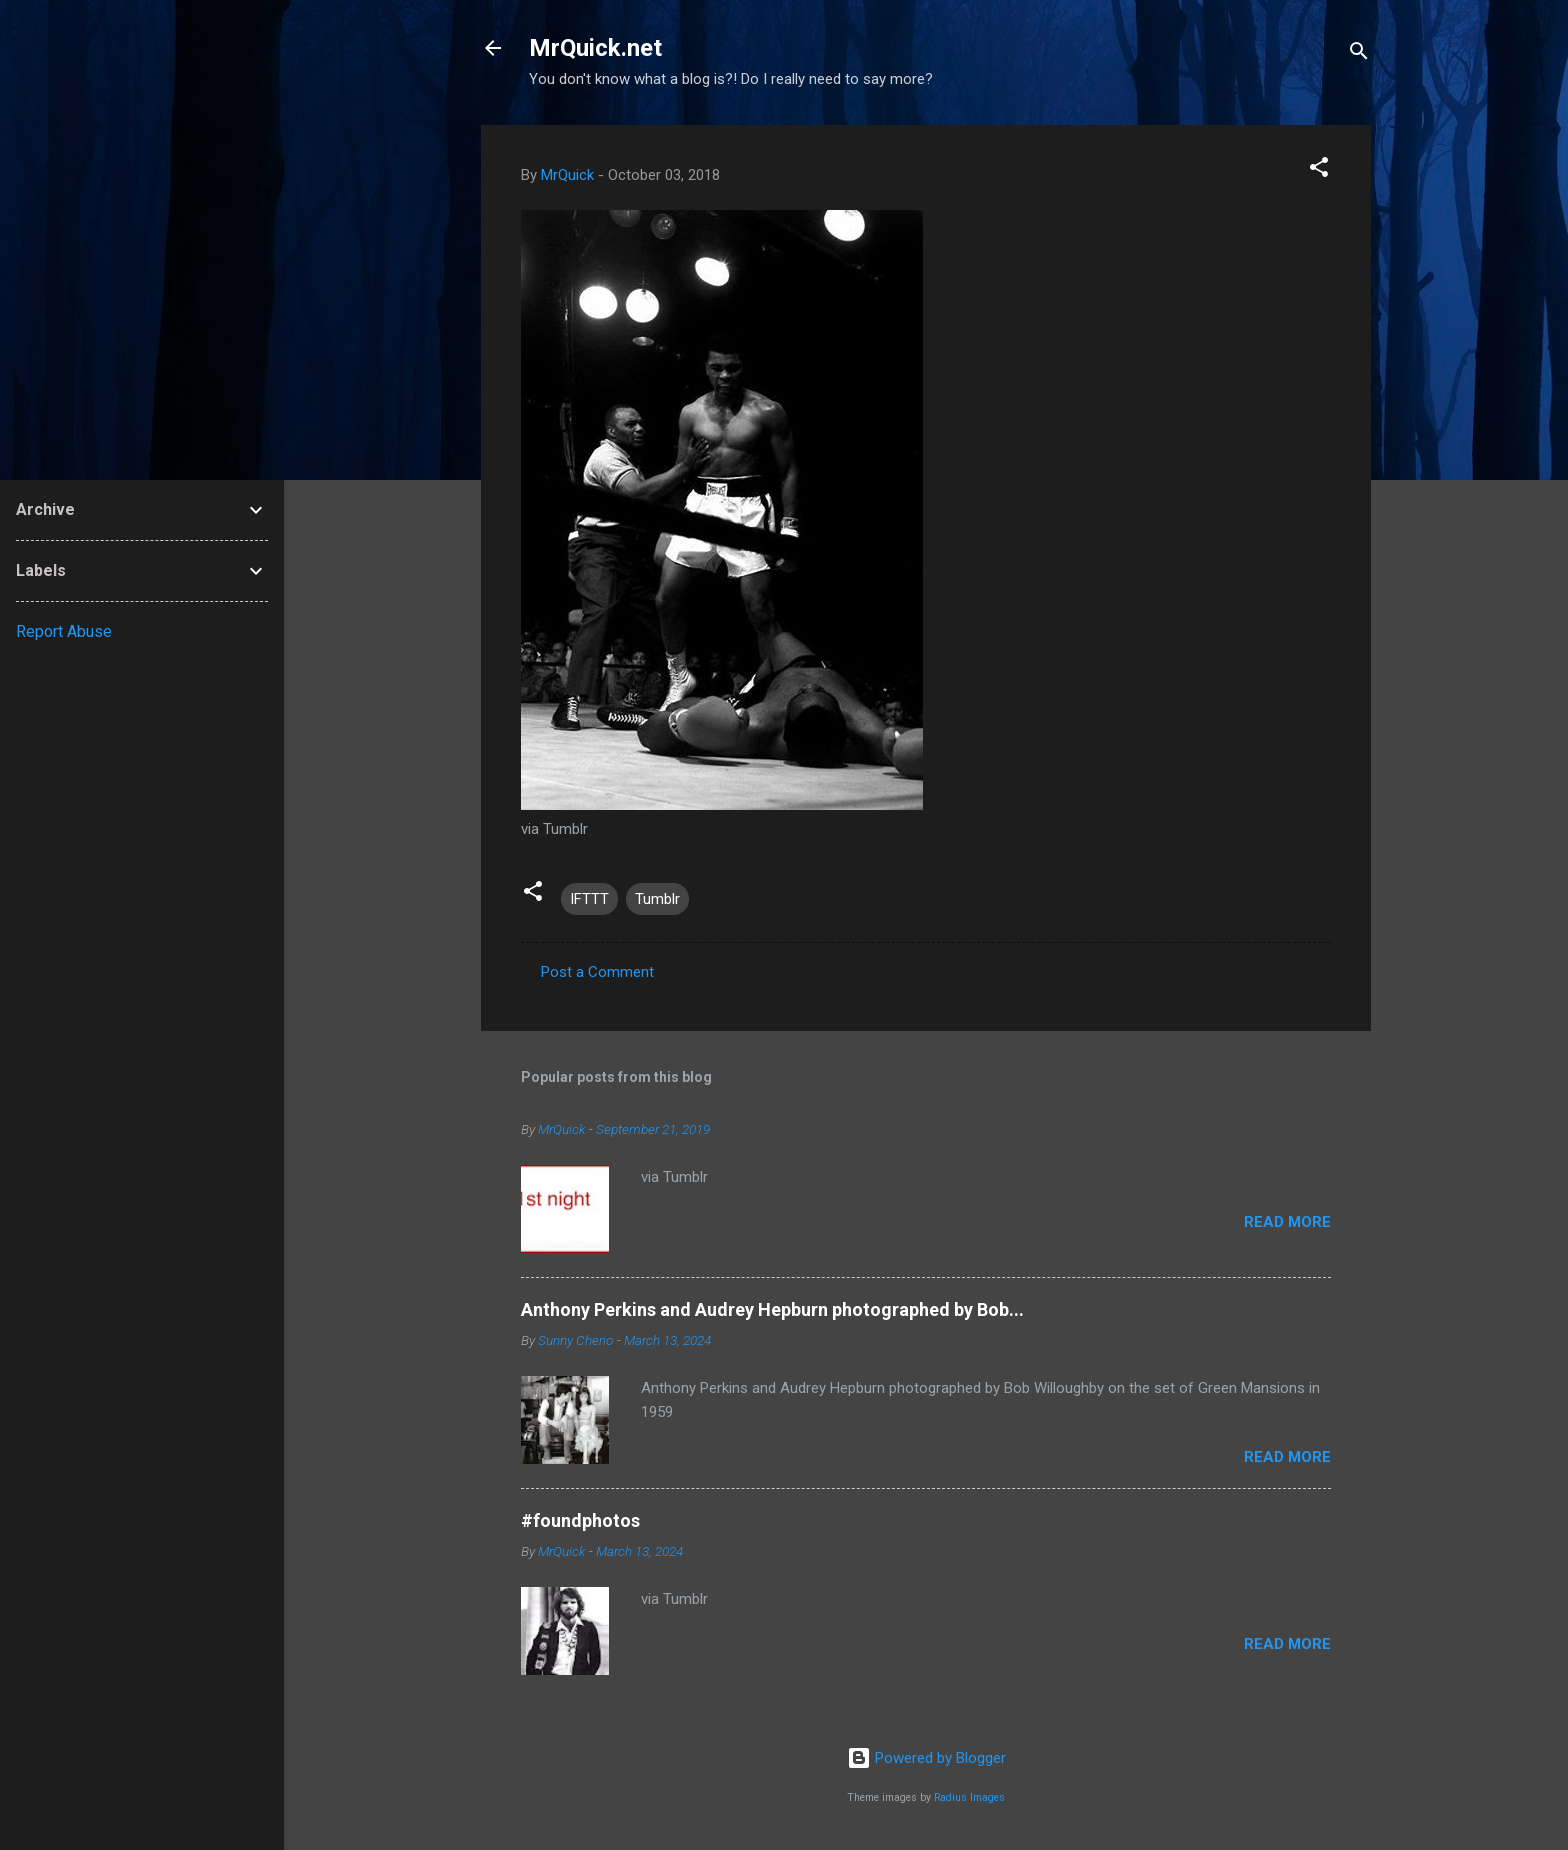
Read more (1287, 1222)
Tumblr (657, 899)
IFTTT (589, 899)
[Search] (1359, 54)
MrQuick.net (595, 48)
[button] (1319, 170)
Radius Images (969, 1797)
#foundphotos (580, 1520)
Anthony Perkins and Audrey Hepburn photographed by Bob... (772, 1309)
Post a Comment (597, 972)
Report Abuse (64, 631)
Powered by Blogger (926, 1758)
